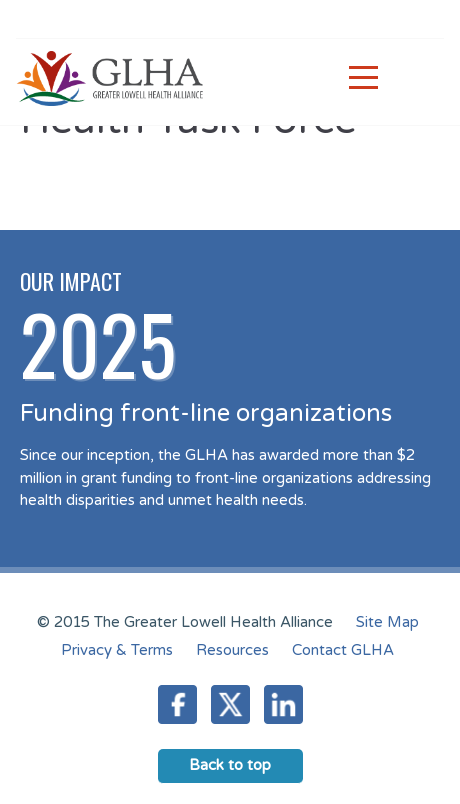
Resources (232, 650)
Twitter (230, 704)
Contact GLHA (343, 650)
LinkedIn (283, 704)
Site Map (387, 622)
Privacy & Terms (117, 650)
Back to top (230, 765)
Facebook (177, 704)
